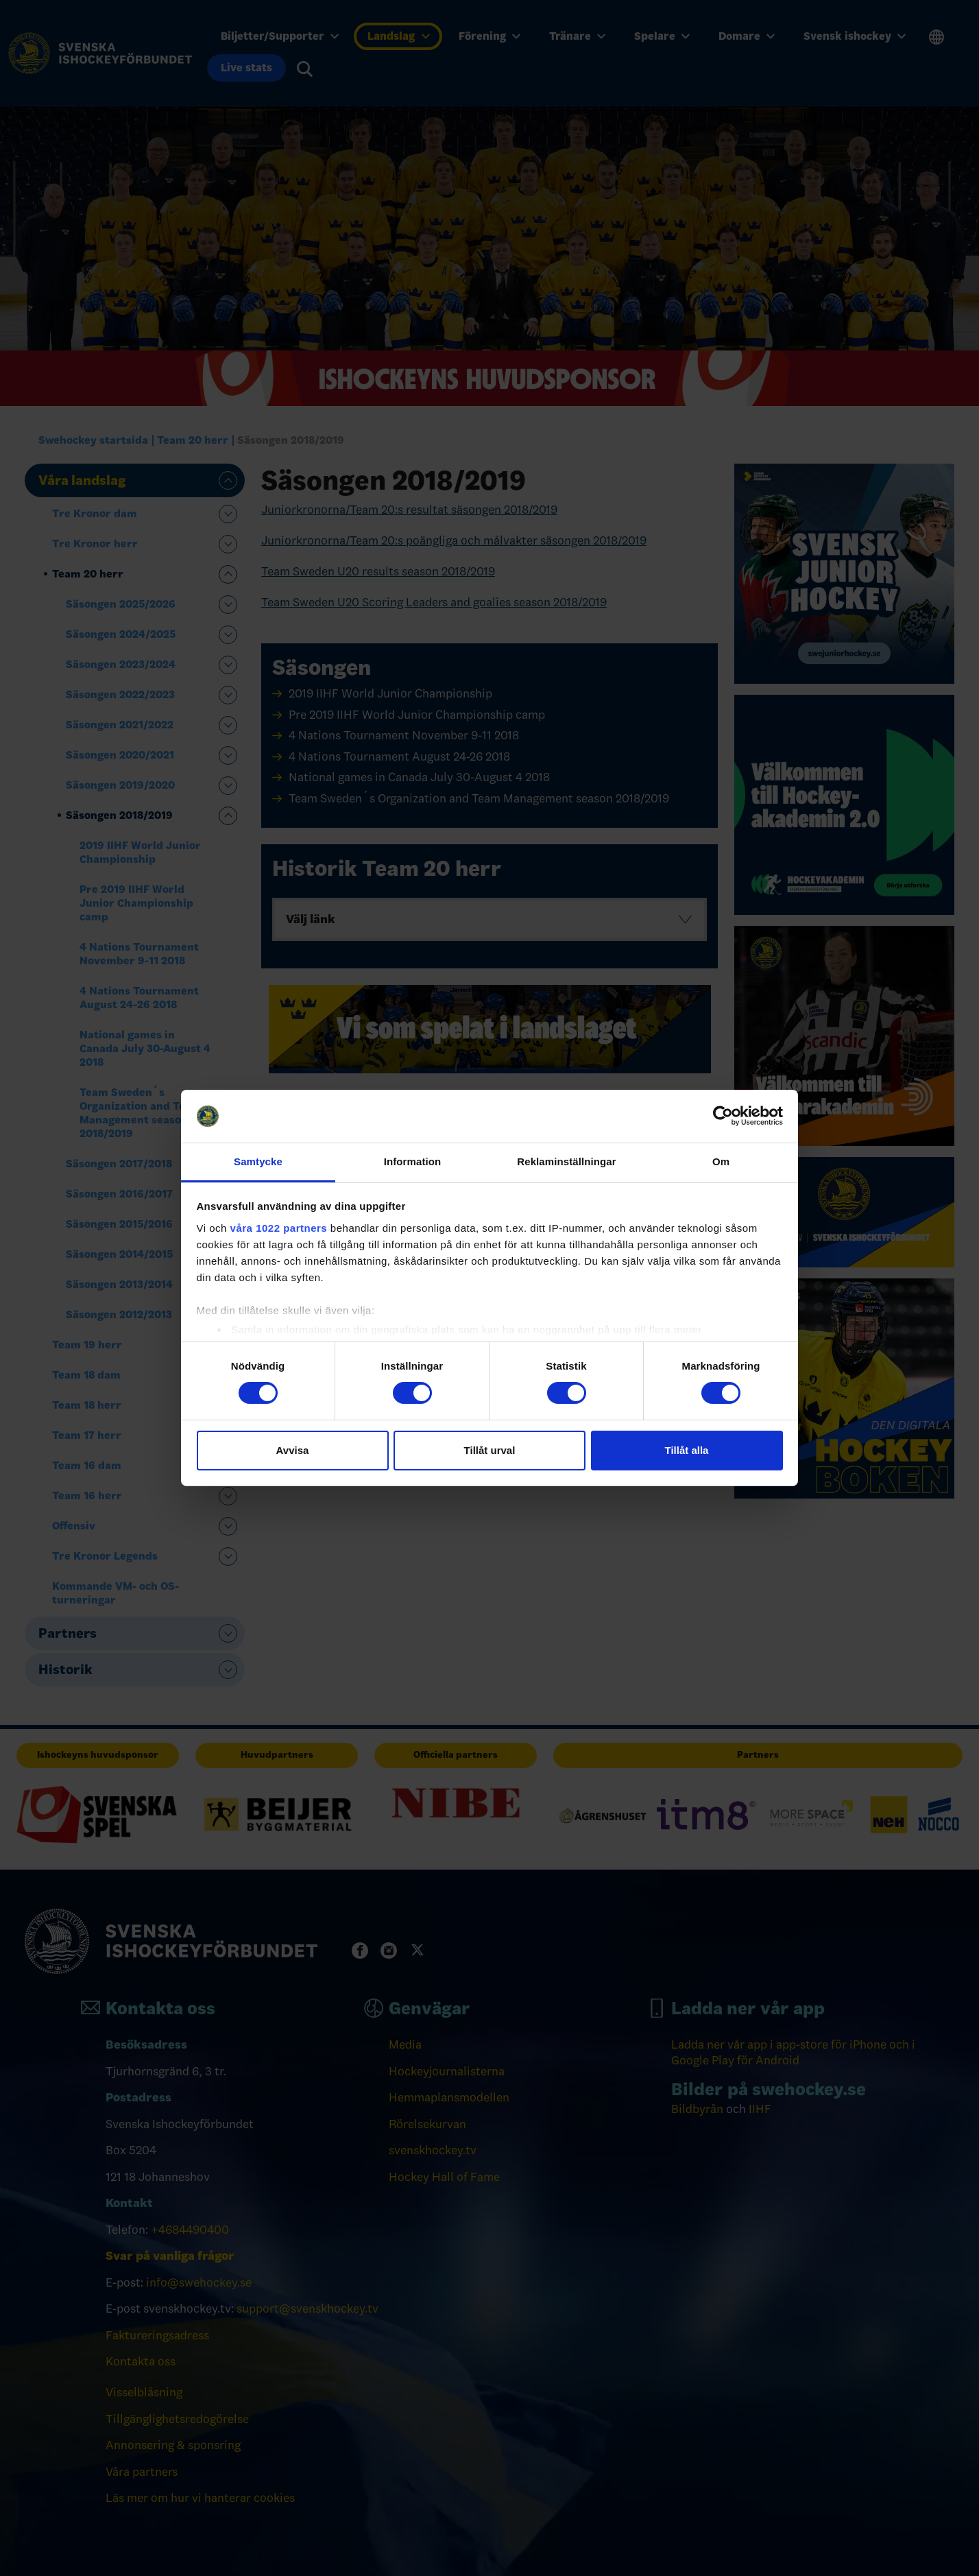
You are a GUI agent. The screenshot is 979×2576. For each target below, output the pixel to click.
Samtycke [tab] (258, 1161)
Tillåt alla (687, 1450)
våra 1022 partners (279, 1228)
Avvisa (292, 1450)
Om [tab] (720, 1161)
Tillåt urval (490, 1450)
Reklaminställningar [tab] (566, 1161)
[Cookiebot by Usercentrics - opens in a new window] (723, 1116)
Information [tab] (413, 1161)
